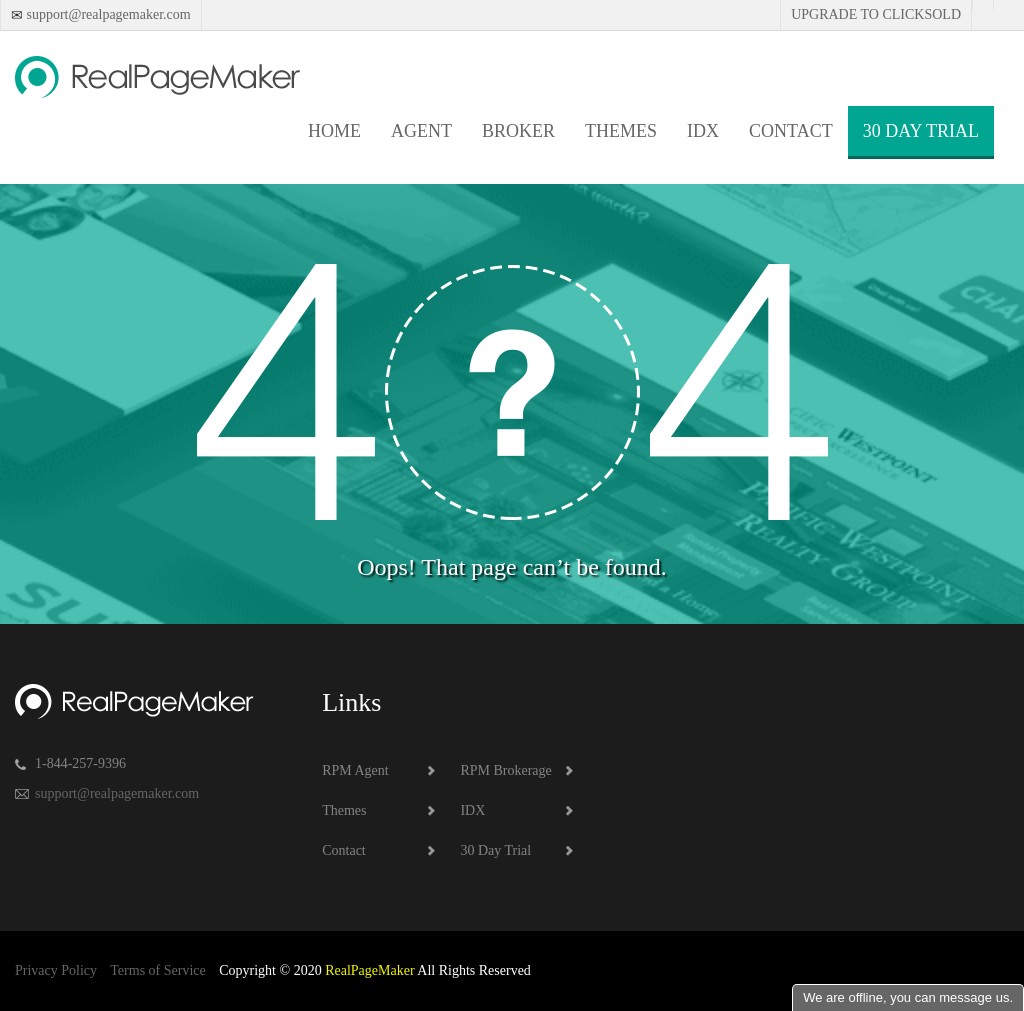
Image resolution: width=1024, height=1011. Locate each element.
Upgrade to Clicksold (876, 14)
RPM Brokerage (505, 770)
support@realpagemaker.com (107, 14)
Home (334, 131)
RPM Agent (355, 770)
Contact (791, 131)
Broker (518, 131)
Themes (621, 131)
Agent (421, 131)
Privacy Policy (56, 970)
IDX (703, 131)
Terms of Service (157, 970)
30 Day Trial (921, 131)
